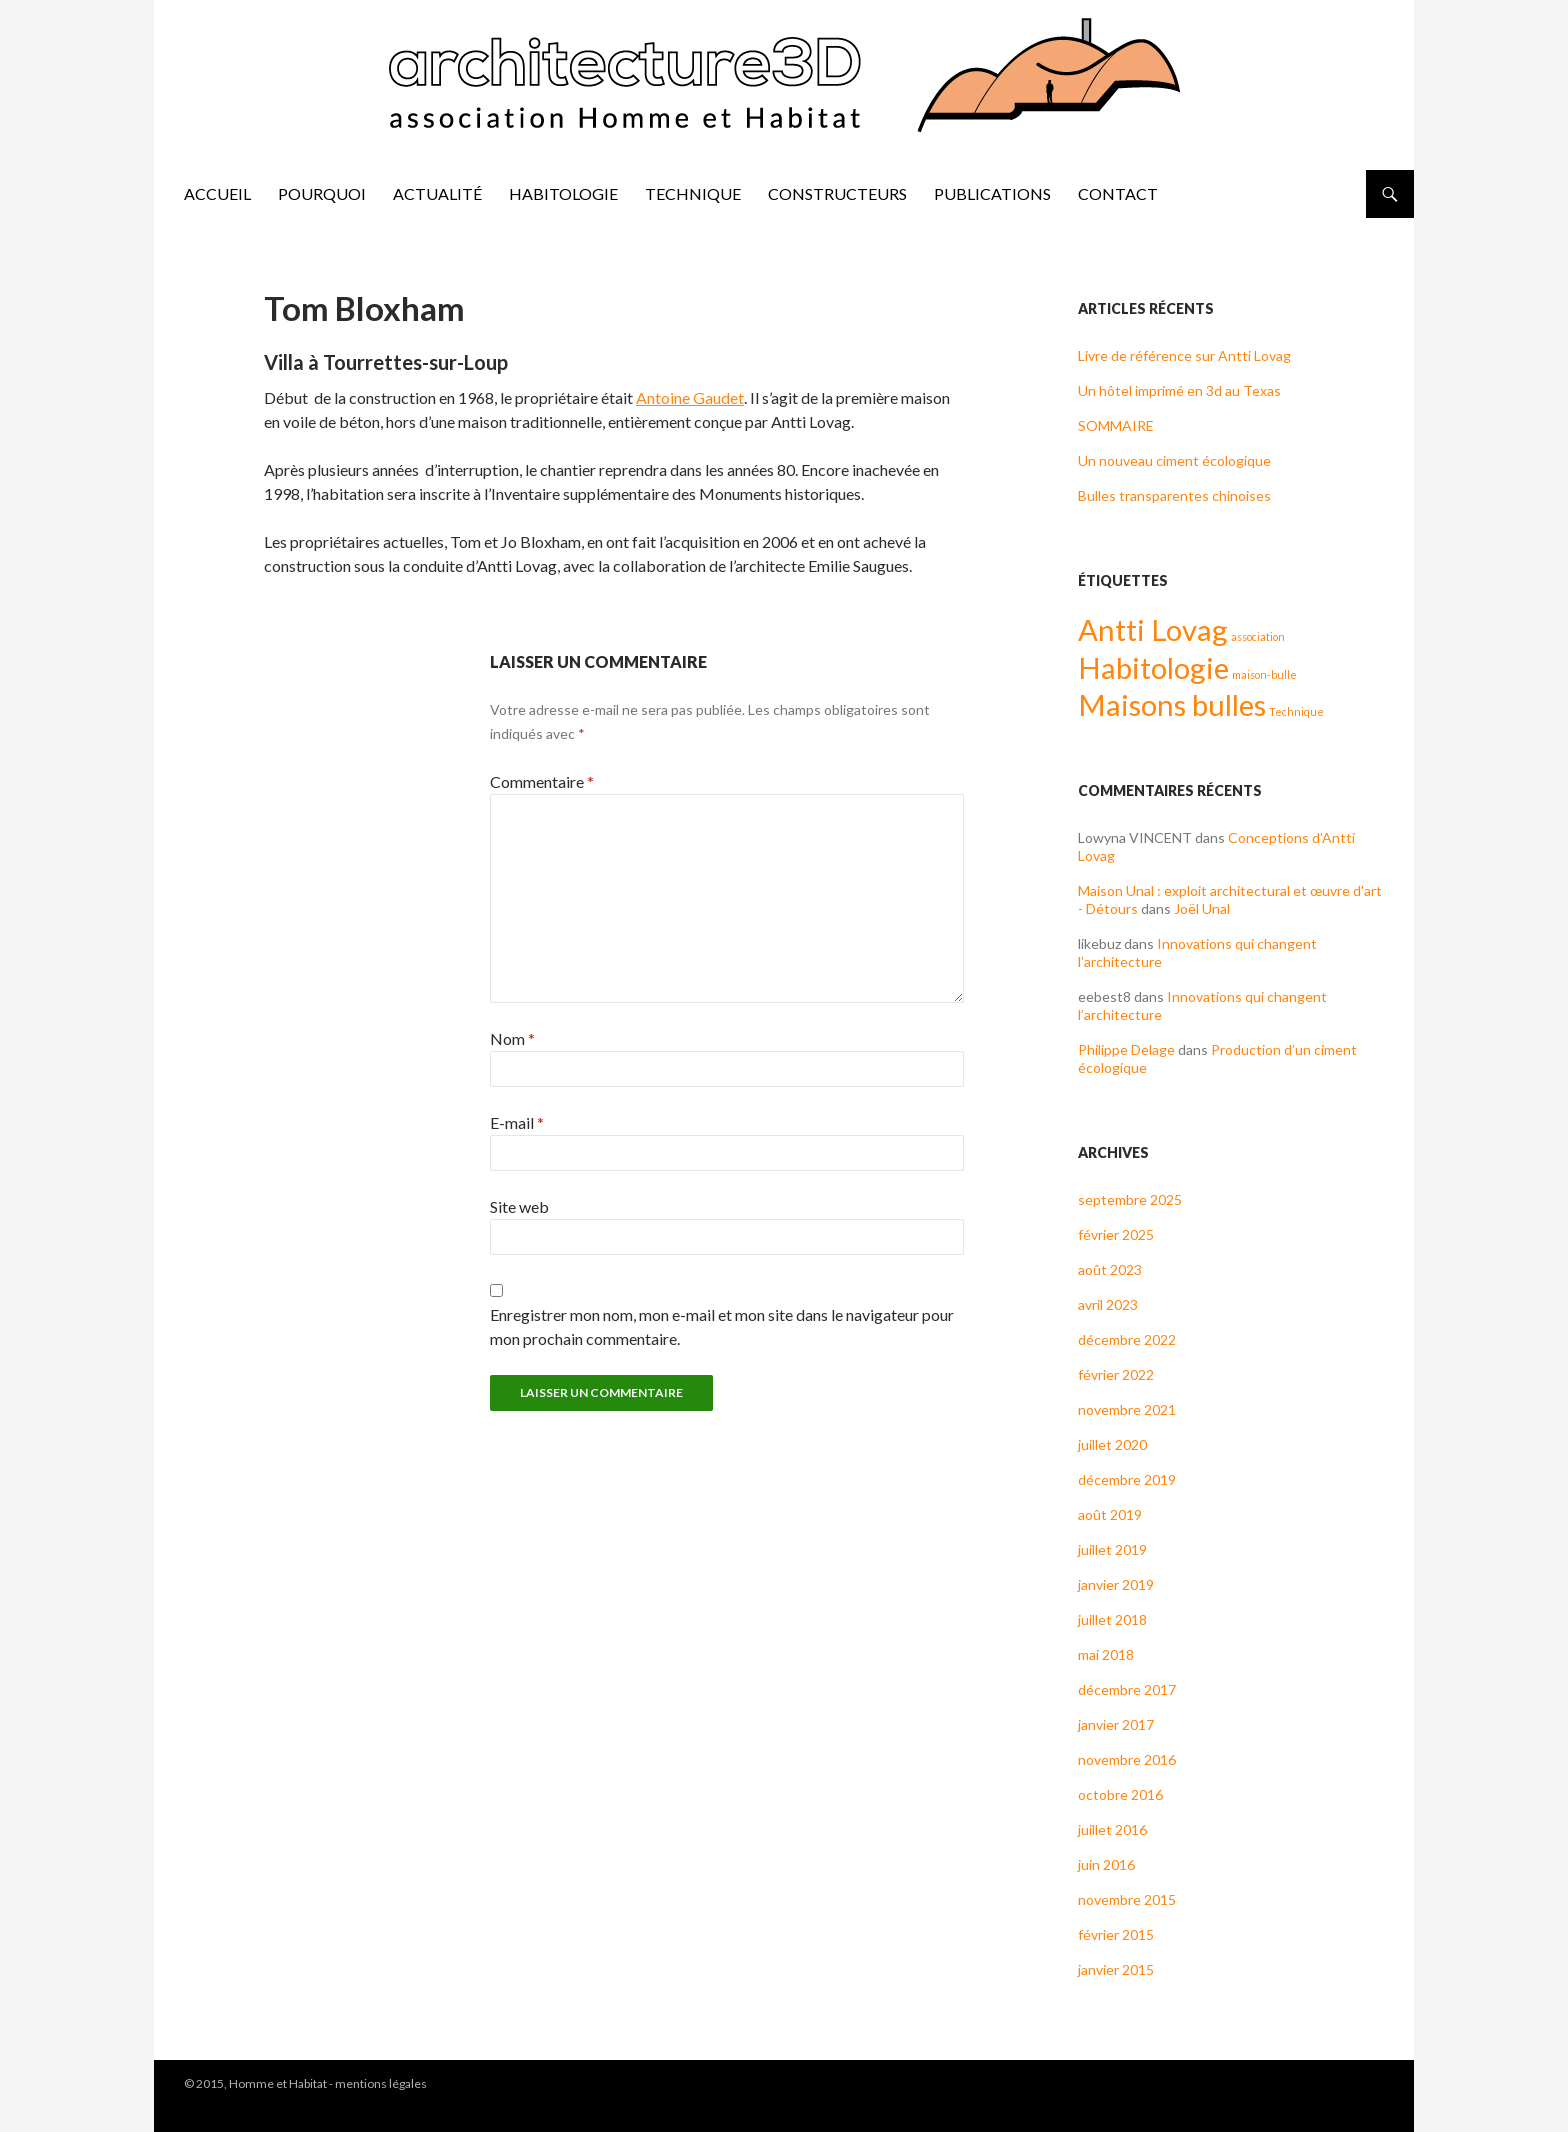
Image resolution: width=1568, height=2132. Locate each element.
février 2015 (1116, 1934)
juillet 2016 (1112, 1829)
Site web (519, 1206)
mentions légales (381, 2083)
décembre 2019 (1127, 1479)
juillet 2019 (1112, 1549)
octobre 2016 (1120, 1794)
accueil (217, 193)
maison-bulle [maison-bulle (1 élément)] (1264, 674)
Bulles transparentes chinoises (1174, 495)
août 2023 (1110, 1269)
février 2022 (1116, 1374)
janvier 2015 (1116, 1969)
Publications (992, 193)
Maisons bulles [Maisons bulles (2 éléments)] (1172, 704)
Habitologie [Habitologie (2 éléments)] (1153, 667)
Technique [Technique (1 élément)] (1296, 711)
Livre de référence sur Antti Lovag (1184, 355)
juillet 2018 (1112, 1619)
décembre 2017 (1127, 1689)
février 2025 (1116, 1234)
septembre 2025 (1130, 1199)
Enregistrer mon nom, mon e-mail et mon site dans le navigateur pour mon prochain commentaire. (722, 1326)
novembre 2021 (1127, 1409)
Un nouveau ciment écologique (1174, 460)
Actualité (437, 193)
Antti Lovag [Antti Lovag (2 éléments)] (1153, 629)
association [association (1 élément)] (1258, 636)
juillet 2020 (1112, 1444)
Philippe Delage (1126, 1049)
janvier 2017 (1116, 1724)
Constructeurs (837, 193)
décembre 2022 (1127, 1339)
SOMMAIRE (1116, 425)
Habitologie (563, 193)
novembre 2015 (1127, 1899)
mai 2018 (1106, 1654)
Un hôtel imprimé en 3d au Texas (1179, 390)
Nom (512, 1038)
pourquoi (322, 193)
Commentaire (542, 781)
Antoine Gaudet (690, 397)
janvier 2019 (1116, 1584)
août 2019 (1110, 1514)
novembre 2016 (1127, 1759)
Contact (1118, 193)
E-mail (517, 1122)
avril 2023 (1108, 1304)
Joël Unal (1202, 908)
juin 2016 (1106, 1864)
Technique (693, 193)
